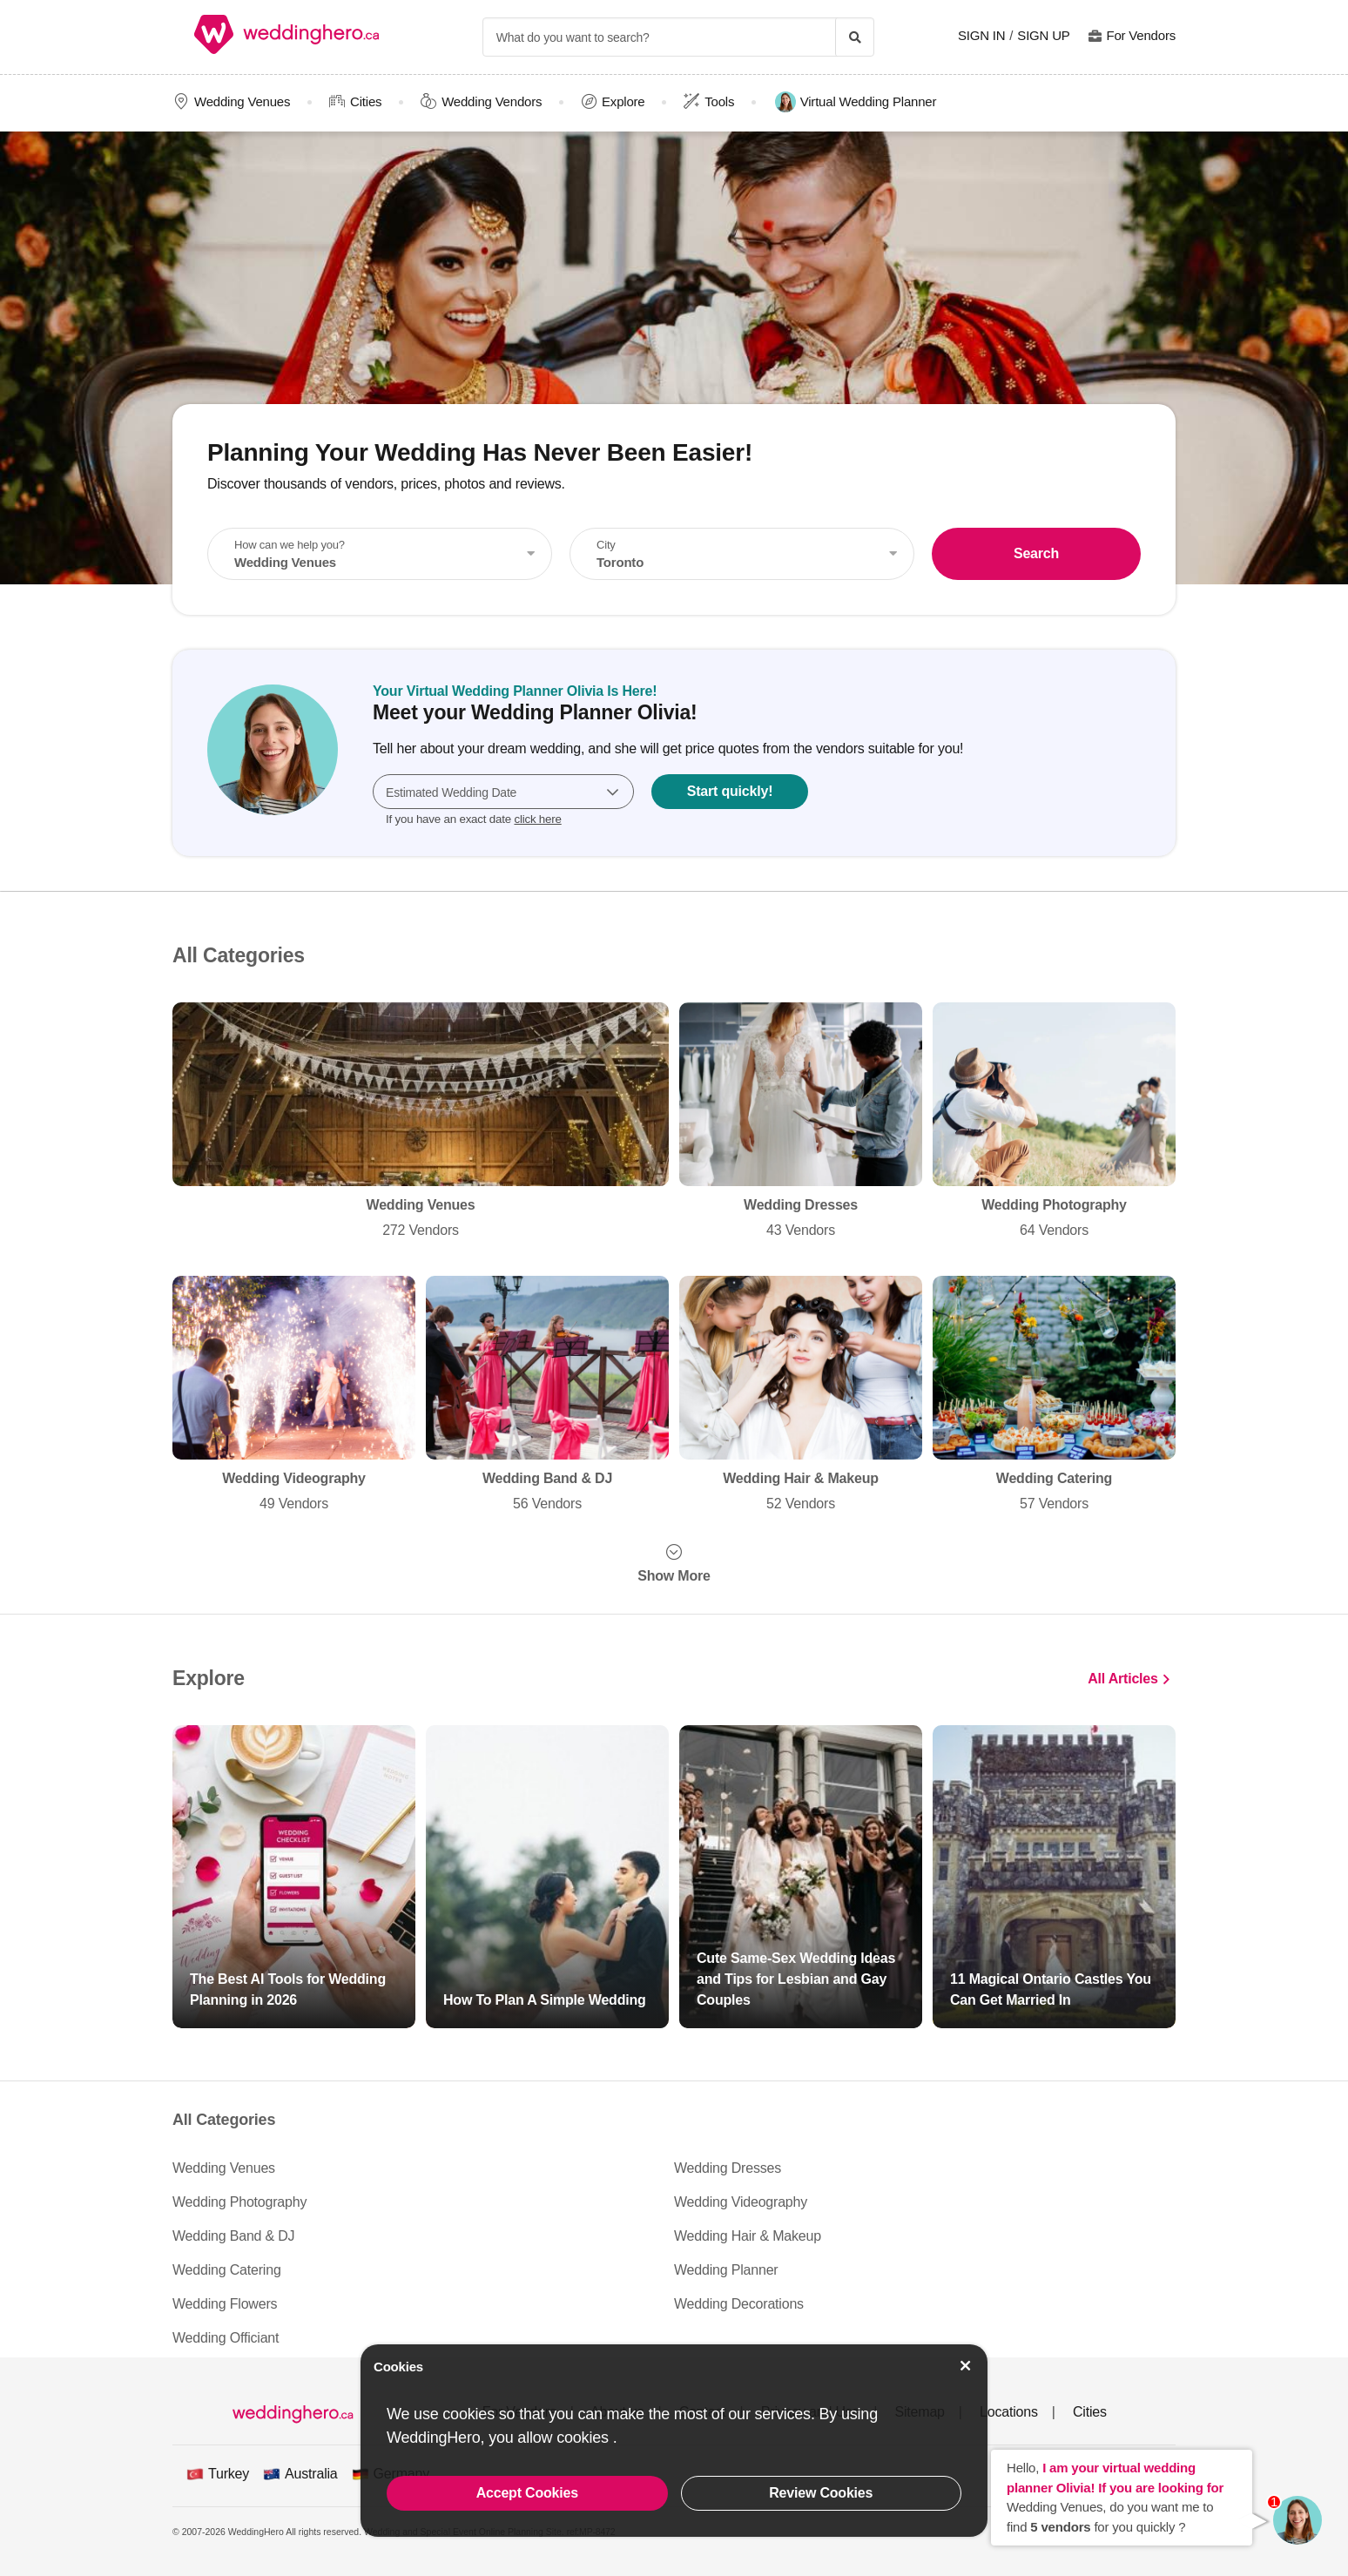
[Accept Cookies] (965, 2365)
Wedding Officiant (225, 2337)
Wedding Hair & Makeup (800, 1395)
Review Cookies (821, 2492)
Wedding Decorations (739, 2303)
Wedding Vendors (491, 101)
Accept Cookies (527, 2492)
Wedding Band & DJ (547, 1395)
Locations (1009, 2411)
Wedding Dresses (800, 1121)
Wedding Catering (1054, 1395)
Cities (365, 101)
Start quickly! (730, 791)
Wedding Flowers (224, 2303)
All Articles (1123, 1677)
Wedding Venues (242, 101)
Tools (719, 101)
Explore (623, 101)
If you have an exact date (474, 819)
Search (1036, 553)
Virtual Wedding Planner (856, 101)
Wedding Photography (1054, 1121)
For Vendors (1141, 35)
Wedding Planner (726, 2269)
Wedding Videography (293, 1395)
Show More (674, 1575)
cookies (584, 2437)
